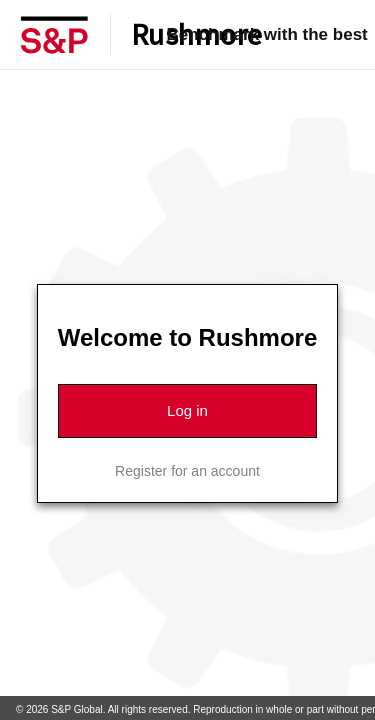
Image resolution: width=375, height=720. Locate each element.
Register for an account (187, 471)
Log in (187, 410)
